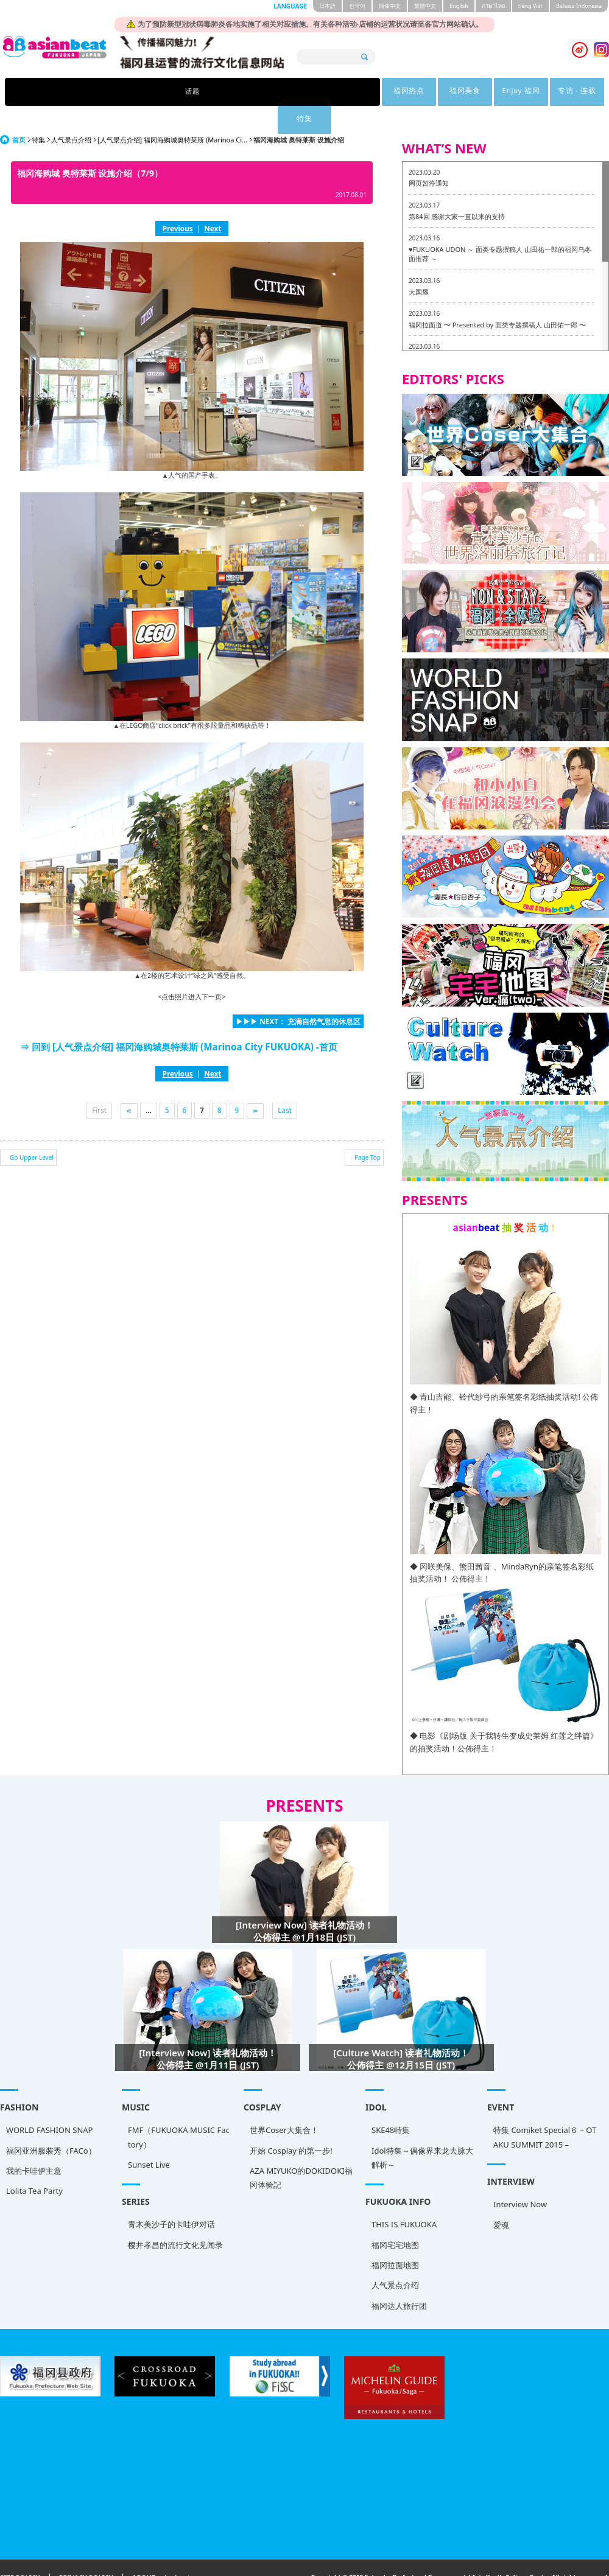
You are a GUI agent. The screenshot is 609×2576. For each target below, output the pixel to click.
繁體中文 (425, 6)
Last (285, 1082)
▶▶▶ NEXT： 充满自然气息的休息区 (298, 993)
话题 (147, 92)
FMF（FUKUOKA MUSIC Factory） (179, 2108)
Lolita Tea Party (34, 2162)
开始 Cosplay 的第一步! (291, 2122)
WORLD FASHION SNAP (49, 2101)
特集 (462, 92)
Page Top (367, 1129)
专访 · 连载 (399, 92)
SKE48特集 (390, 2101)
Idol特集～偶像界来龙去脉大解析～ (422, 2129)
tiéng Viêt (530, 6)
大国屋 (419, 263)
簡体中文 (390, 6)
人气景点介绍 (71, 111)
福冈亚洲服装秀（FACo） (51, 2122)
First (99, 1082)
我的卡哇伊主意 (34, 2142)
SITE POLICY (20, 2550)
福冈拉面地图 (395, 2237)
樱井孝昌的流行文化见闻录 (175, 2216)
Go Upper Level (32, 1129)
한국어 (357, 6)
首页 (19, 111)
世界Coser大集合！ (284, 2101)
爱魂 (501, 2196)
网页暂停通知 (429, 154)
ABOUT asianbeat (161, 2550)
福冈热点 (210, 92)
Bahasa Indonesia (579, 6)
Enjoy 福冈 (335, 92)
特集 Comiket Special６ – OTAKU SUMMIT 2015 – (544, 2108)
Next (212, 200)
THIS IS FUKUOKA (404, 2196)
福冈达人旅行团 (399, 2277)
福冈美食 (273, 92)
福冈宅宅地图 (395, 2216)
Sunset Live (149, 2136)
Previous (178, 200)
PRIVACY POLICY (86, 2550)
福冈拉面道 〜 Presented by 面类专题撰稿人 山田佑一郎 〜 (497, 296)
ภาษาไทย (493, 6)
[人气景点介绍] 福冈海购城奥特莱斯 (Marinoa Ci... (172, 111)
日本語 (327, 6)
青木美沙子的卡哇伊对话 (171, 2196)
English (458, 6)
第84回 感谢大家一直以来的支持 (457, 188)
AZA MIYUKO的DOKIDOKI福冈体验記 (301, 2149)
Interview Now (520, 2176)
